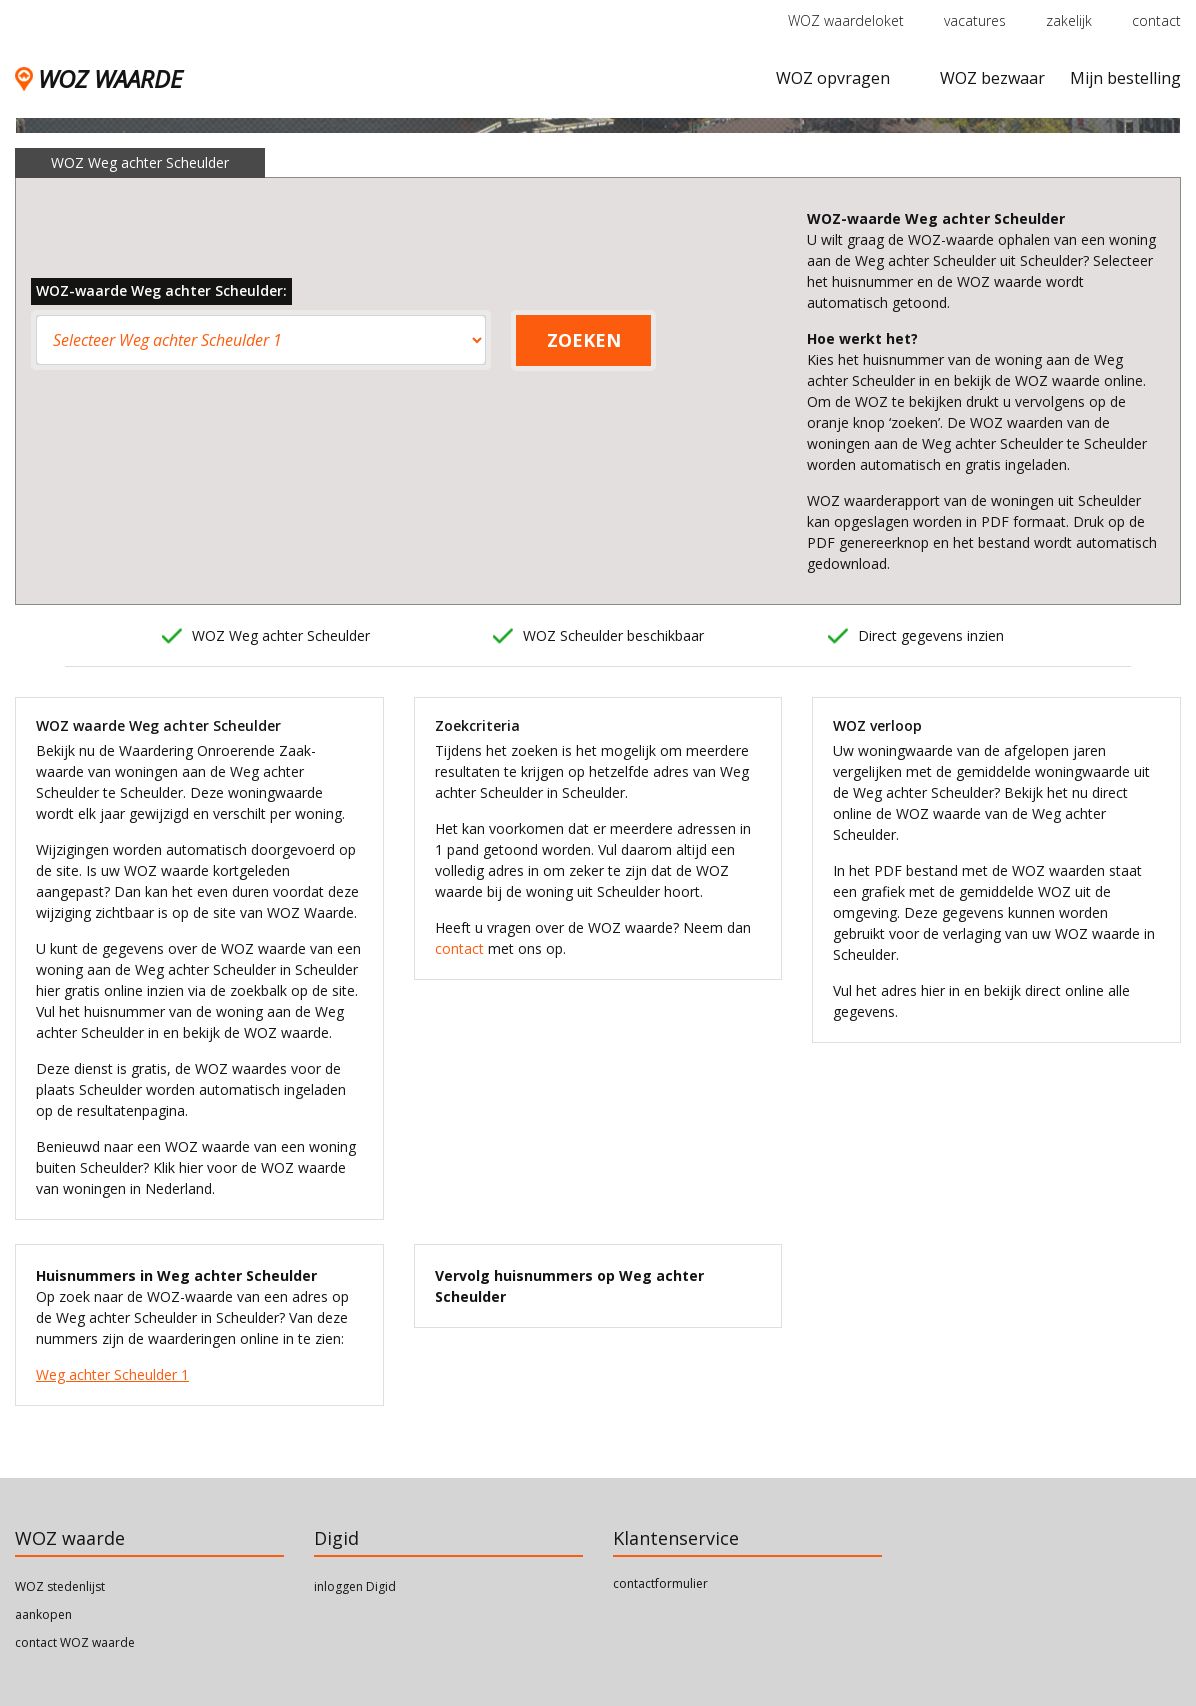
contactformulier (660, 1583)
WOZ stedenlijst (60, 1586)
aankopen (43, 1614)
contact (1156, 20)
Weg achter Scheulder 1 (112, 1374)
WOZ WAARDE (98, 78)
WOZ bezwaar (992, 78)
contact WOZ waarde (75, 1642)
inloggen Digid (355, 1586)
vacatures (975, 20)
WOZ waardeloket (846, 20)
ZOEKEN (584, 340)
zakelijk (1069, 20)
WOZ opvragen (833, 78)
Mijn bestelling (1125, 78)
